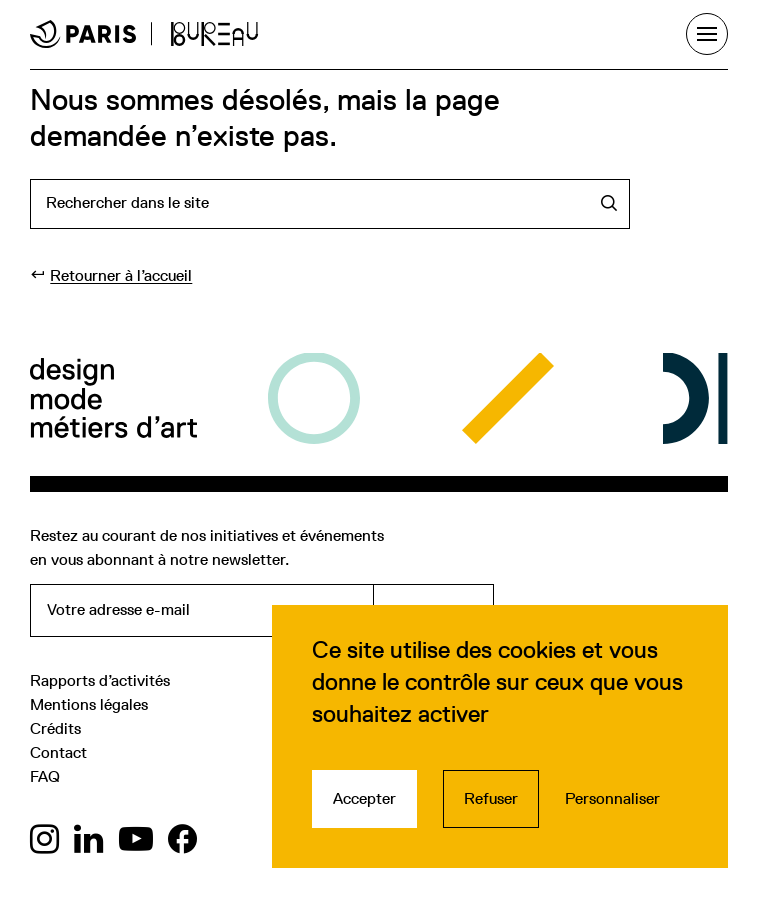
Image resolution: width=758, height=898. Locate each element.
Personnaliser (612, 798)
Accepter (364, 798)
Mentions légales (89, 704)
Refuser (491, 798)
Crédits (55, 728)
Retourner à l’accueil (121, 275)
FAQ (45, 776)
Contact (58, 752)
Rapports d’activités (100, 680)
